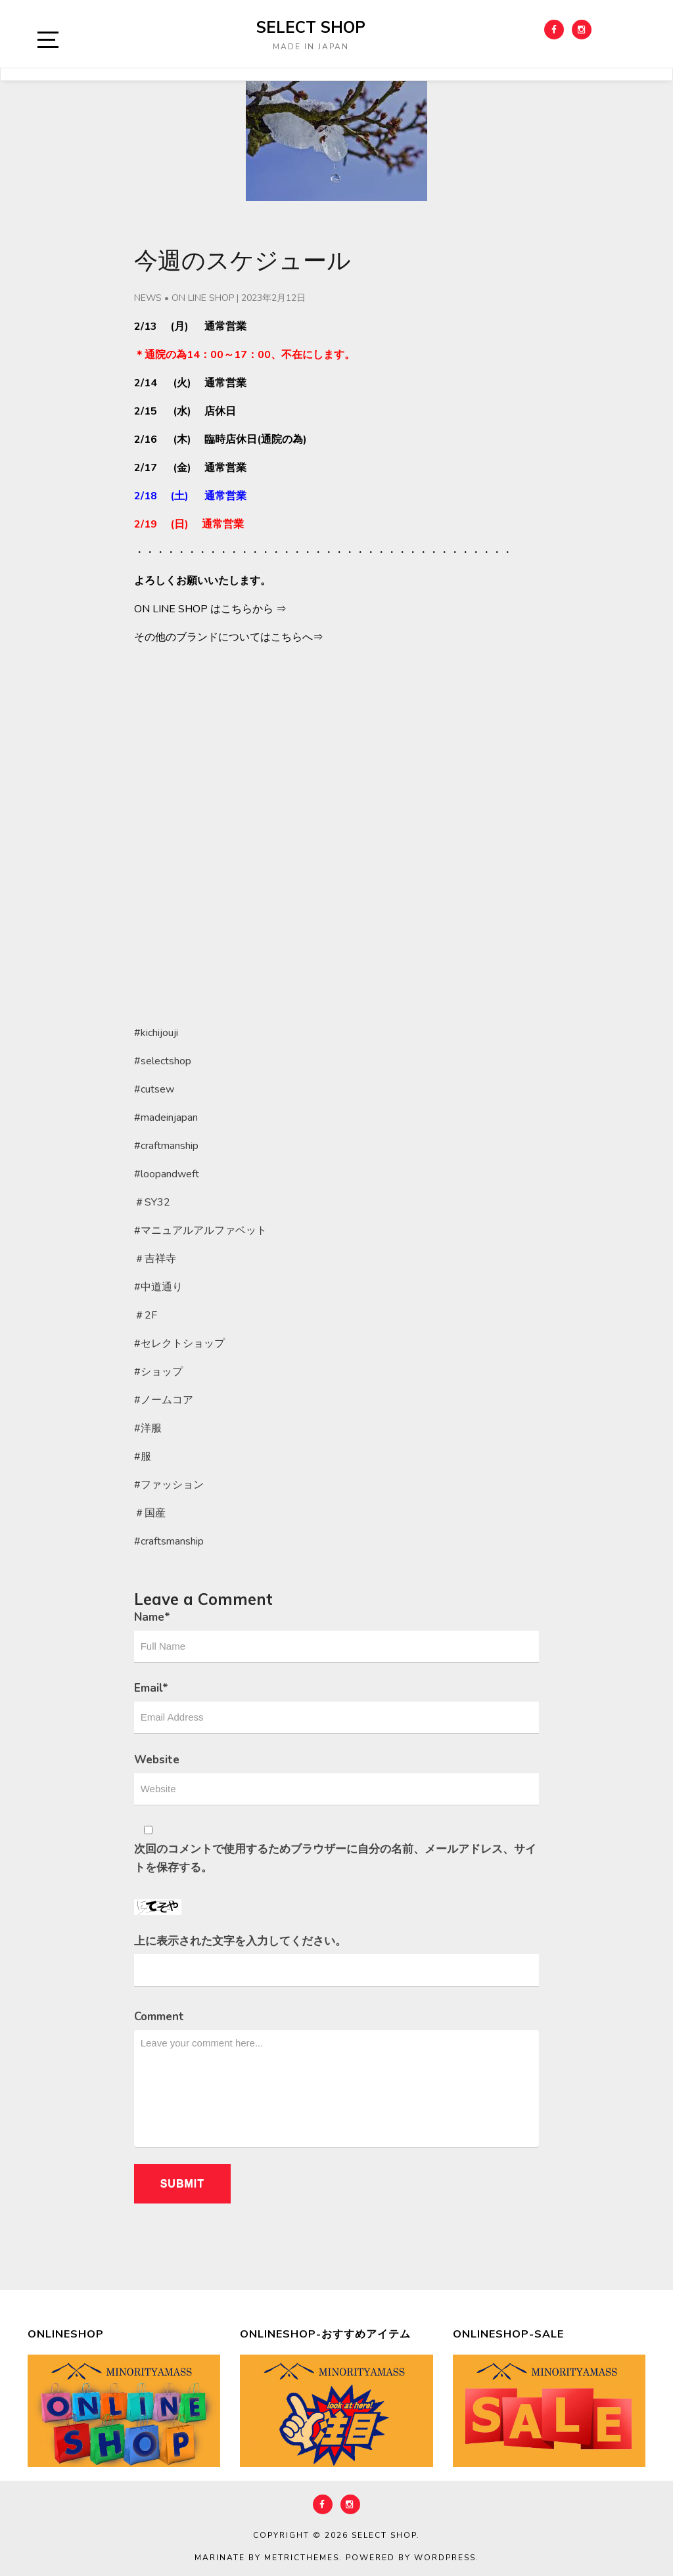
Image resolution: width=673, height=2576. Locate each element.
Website (156, 1759)
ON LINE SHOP (203, 298)
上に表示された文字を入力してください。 (240, 1941)
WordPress (445, 2557)
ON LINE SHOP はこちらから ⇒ (210, 609)
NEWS (148, 298)
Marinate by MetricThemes (267, 2557)
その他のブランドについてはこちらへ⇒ (228, 637)
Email (151, 1688)
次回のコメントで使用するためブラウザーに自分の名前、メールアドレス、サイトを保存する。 (335, 1858)
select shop (310, 27)
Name (152, 1617)
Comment (159, 2016)
